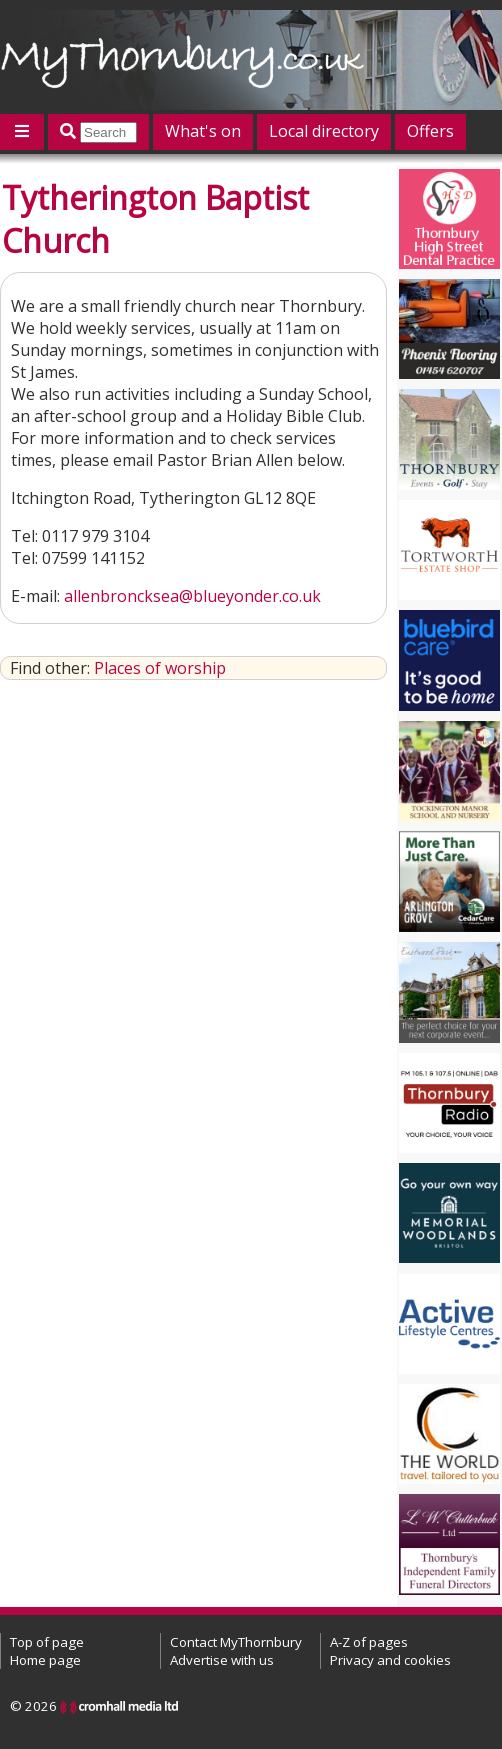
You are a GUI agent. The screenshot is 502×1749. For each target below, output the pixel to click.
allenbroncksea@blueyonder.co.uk (192, 596)
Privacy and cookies (390, 1660)
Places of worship (160, 668)
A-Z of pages (369, 1642)
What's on (203, 131)
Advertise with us (222, 1660)
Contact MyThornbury (236, 1642)
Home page (45, 1660)
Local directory (324, 131)
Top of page (47, 1642)
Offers (430, 131)
